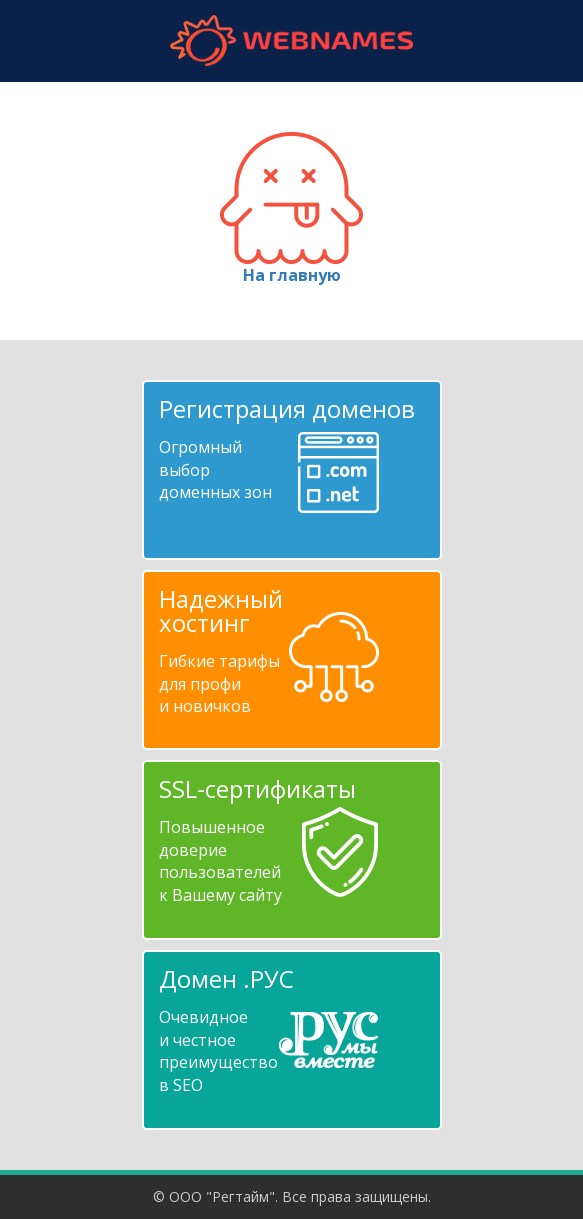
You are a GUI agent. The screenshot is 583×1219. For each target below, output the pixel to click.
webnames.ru (292, 40)
